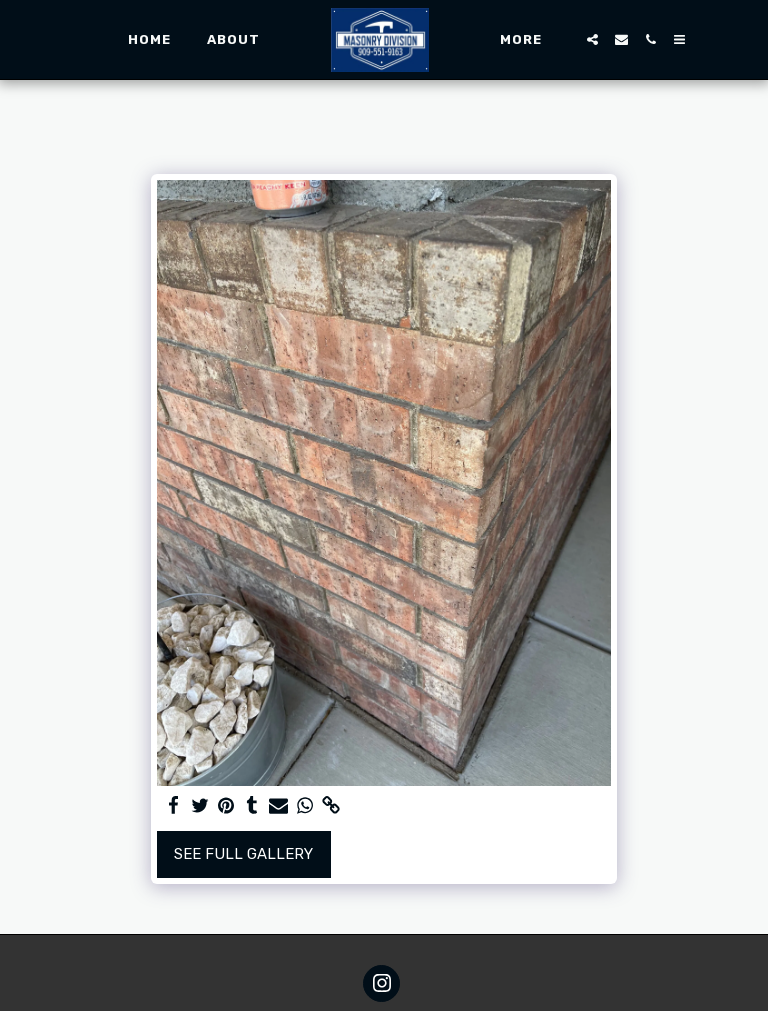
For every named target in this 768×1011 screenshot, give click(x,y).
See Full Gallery (243, 854)
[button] (592, 39)
